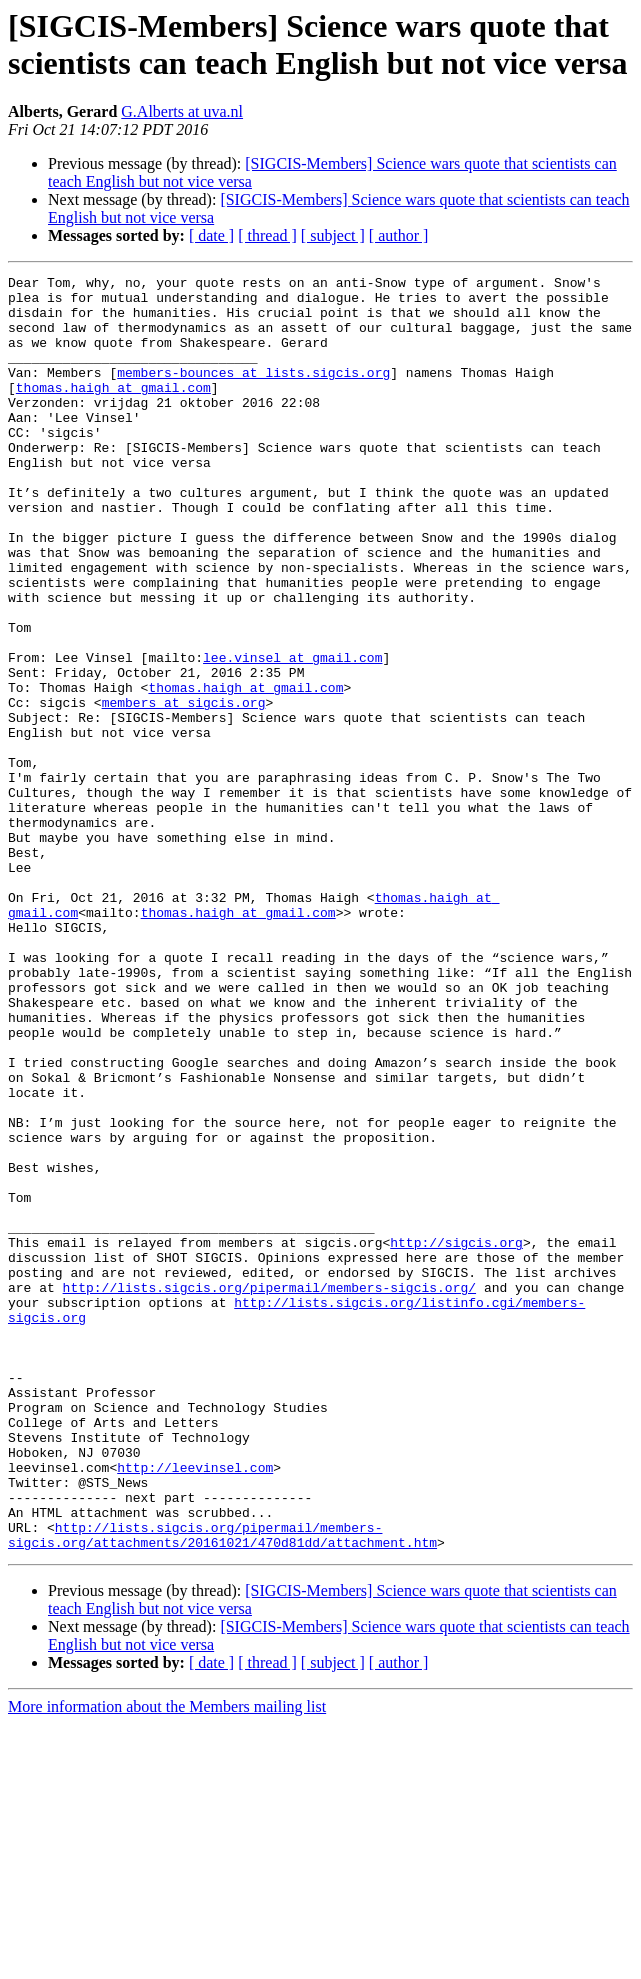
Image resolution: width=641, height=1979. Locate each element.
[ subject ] (333, 235)
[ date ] (211, 235)
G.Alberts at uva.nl (182, 111)
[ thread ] (267, 235)
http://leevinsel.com (195, 1707)
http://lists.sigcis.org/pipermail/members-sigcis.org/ (269, 1491)
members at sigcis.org (184, 789)
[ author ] (399, 235)
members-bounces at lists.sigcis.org (253, 393)
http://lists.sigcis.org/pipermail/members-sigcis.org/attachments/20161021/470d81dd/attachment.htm (222, 1788)
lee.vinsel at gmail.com (292, 735)
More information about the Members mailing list (167, 1961)
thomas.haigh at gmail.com (113, 411)
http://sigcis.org (456, 1437)
